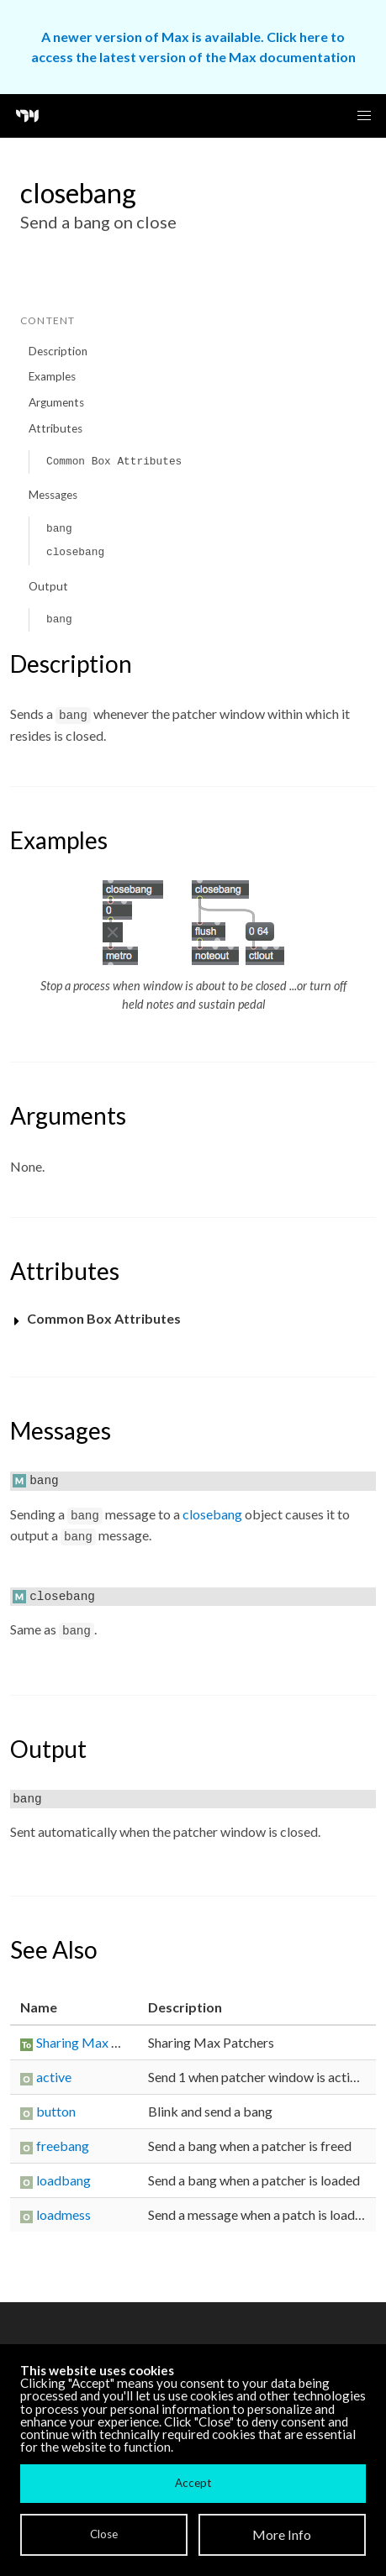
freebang (62, 2146)
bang (59, 528)
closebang (75, 552)
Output (48, 586)
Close (104, 2534)
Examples (52, 376)
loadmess (63, 2214)
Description (58, 351)
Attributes (55, 428)
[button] (364, 116)
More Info (281, 2534)
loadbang (63, 2180)
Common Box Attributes (114, 461)
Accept (193, 2482)
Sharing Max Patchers (99, 2042)
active (53, 2077)
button (56, 2111)
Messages (53, 494)
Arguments (56, 402)
